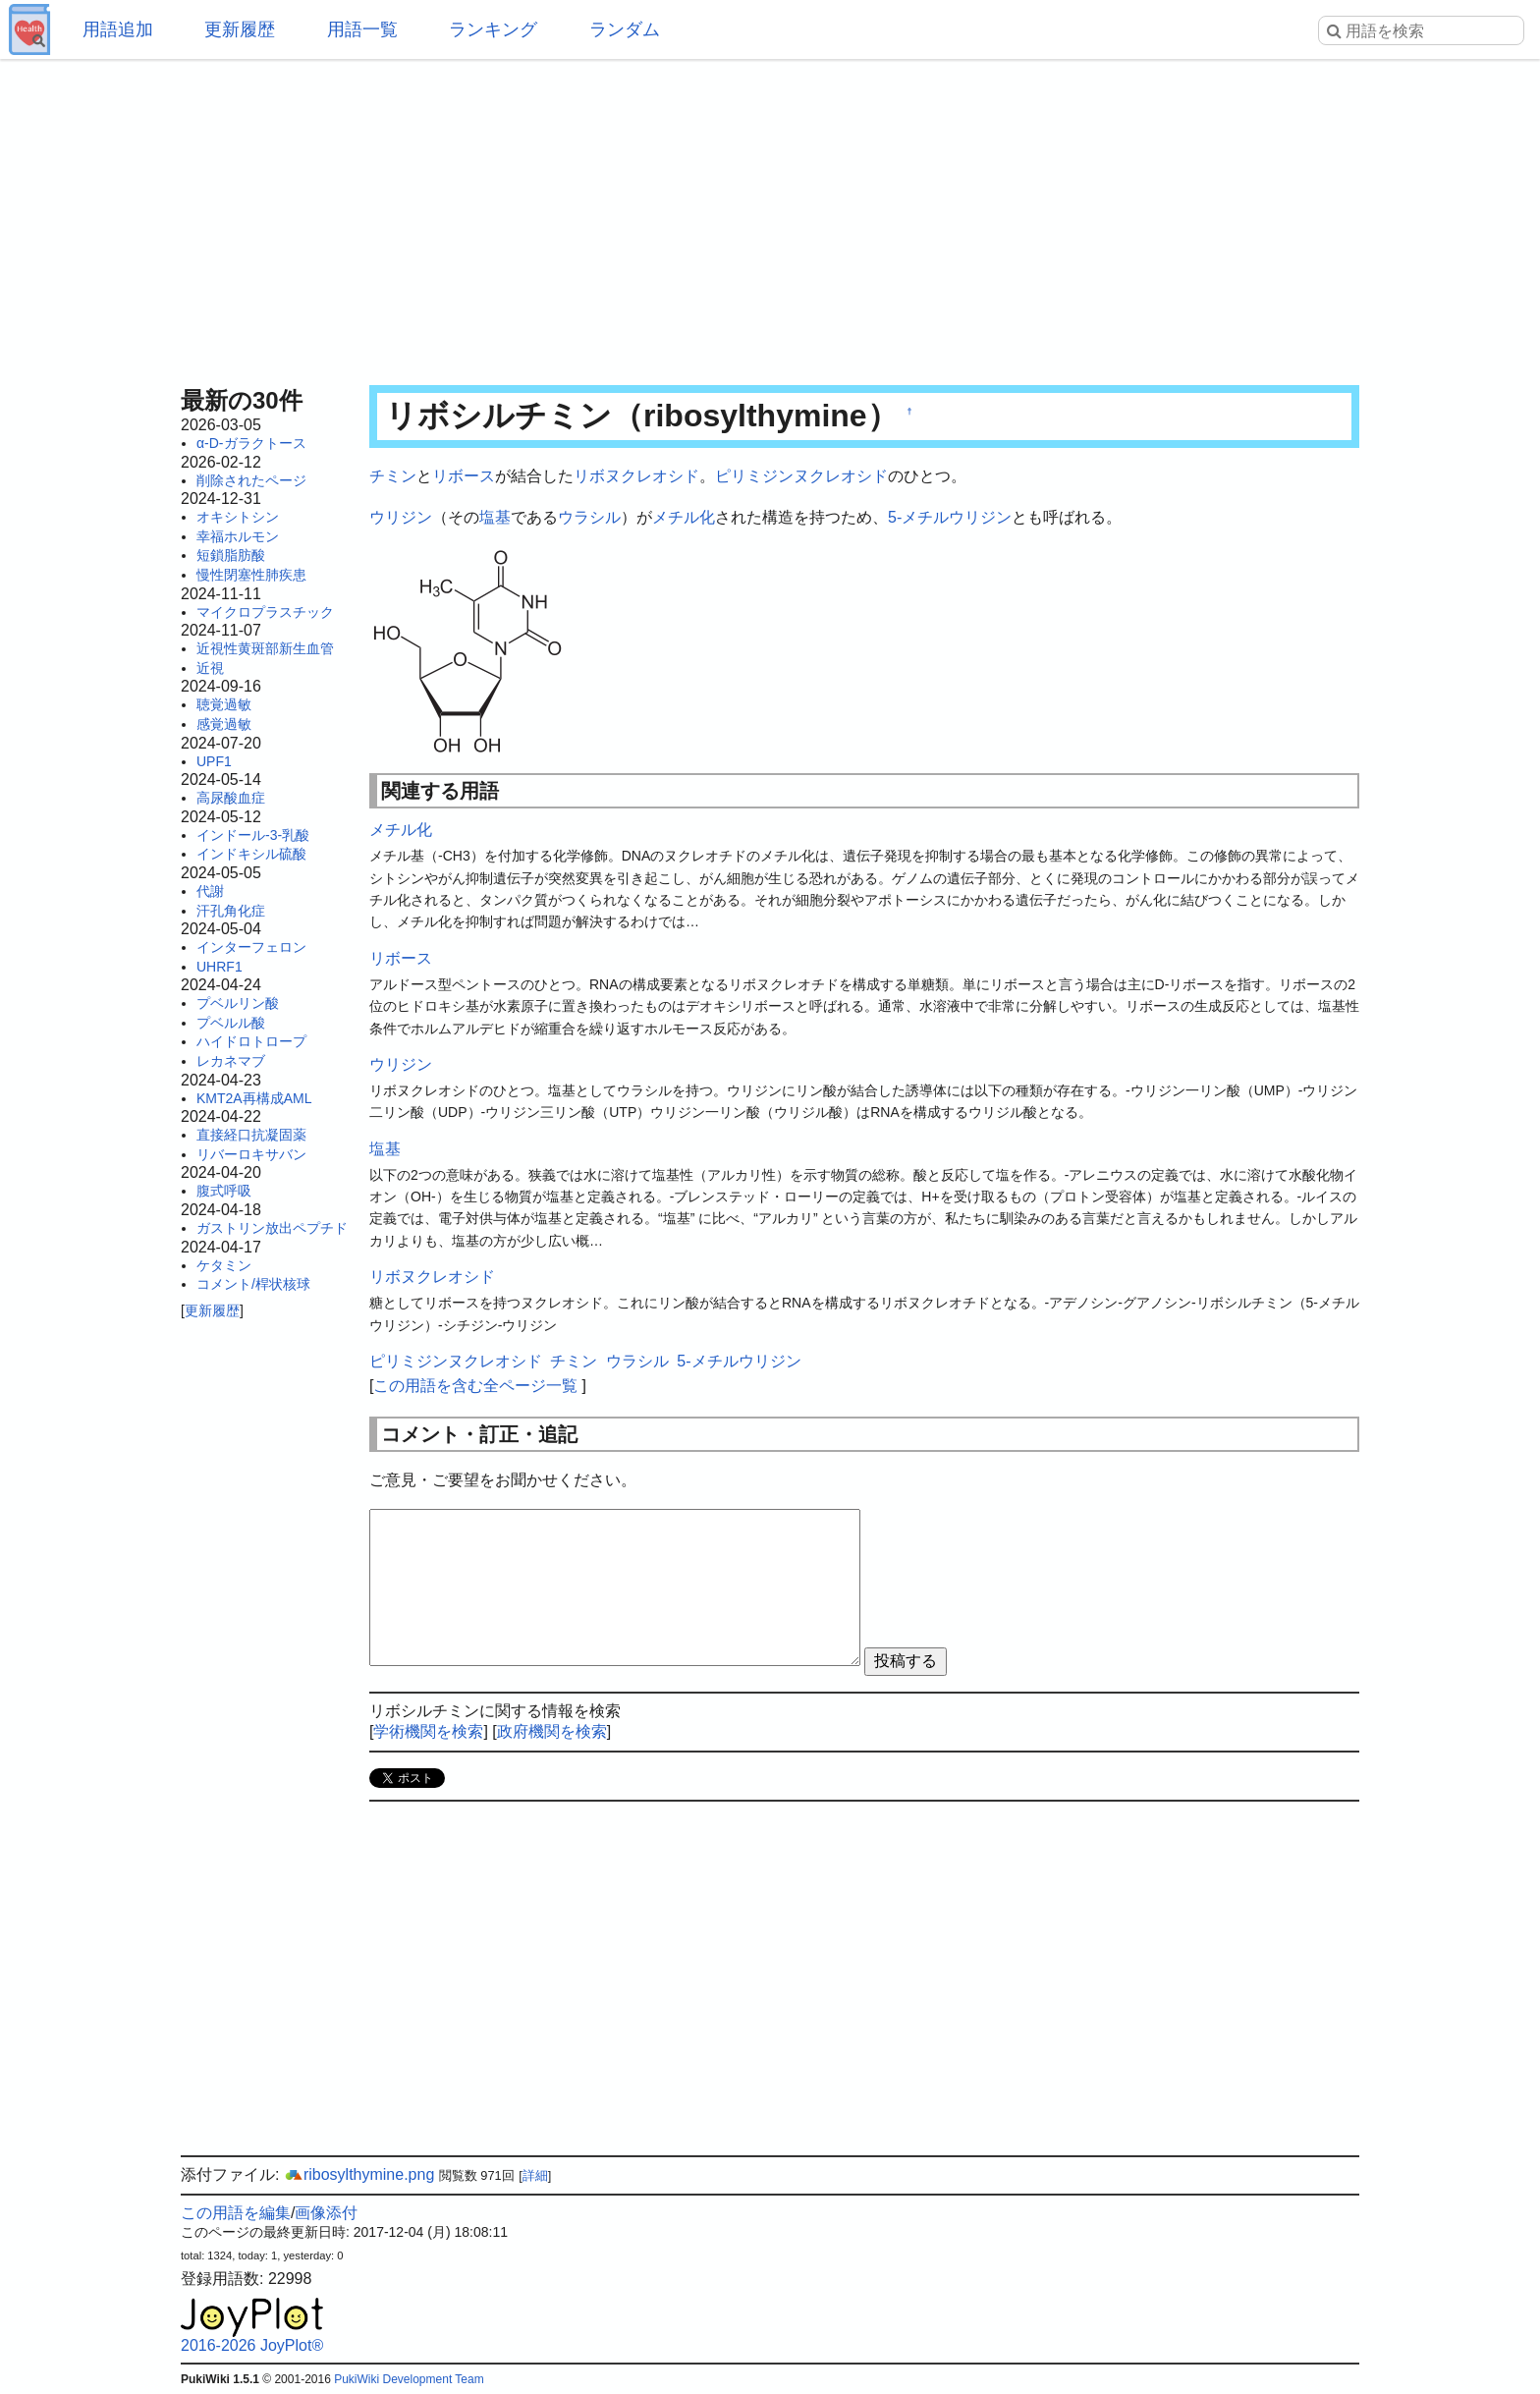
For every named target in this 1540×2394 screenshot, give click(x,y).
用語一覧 (362, 29)
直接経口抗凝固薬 (251, 1134)
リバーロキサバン (251, 1154)
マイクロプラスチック (265, 612)
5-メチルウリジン (950, 517)
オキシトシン (237, 517)
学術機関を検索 (428, 1731)
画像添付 (326, 2212)
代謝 (210, 891)
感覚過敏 (223, 724)
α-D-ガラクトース (251, 443)
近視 (210, 668)
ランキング (493, 29)
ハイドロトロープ (251, 1041)
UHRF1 (219, 966)
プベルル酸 (230, 1022)
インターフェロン (251, 947)
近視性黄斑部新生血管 (265, 648)
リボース (463, 476)
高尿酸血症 (230, 798)
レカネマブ (230, 1061)
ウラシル (589, 517)
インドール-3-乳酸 (252, 835)
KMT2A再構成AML (253, 1098)
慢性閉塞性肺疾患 (251, 575)
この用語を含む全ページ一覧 (475, 1385)
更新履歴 (239, 29)
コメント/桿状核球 (253, 1284)
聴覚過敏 (223, 704)
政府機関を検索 (552, 1731)
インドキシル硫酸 (251, 854)
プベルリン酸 (237, 1003)
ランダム (624, 29)
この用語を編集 (236, 2212)
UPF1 (214, 761)
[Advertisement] (770, 216)
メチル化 (683, 517)
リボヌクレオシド (636, 476)
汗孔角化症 (230, 911)
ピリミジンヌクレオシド (801, 476)
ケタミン (223, 1265)
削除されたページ (251, 480)
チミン (392, 476)
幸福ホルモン (237, 536)
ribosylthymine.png (359, 2174)
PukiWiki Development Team (409, 2379)
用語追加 (117, 29)
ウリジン (400, 517)
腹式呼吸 (223, 1190)
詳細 (535, 2175)
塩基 (495, 517)
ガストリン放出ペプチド (272, 1228)
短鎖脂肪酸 (230, 555)
